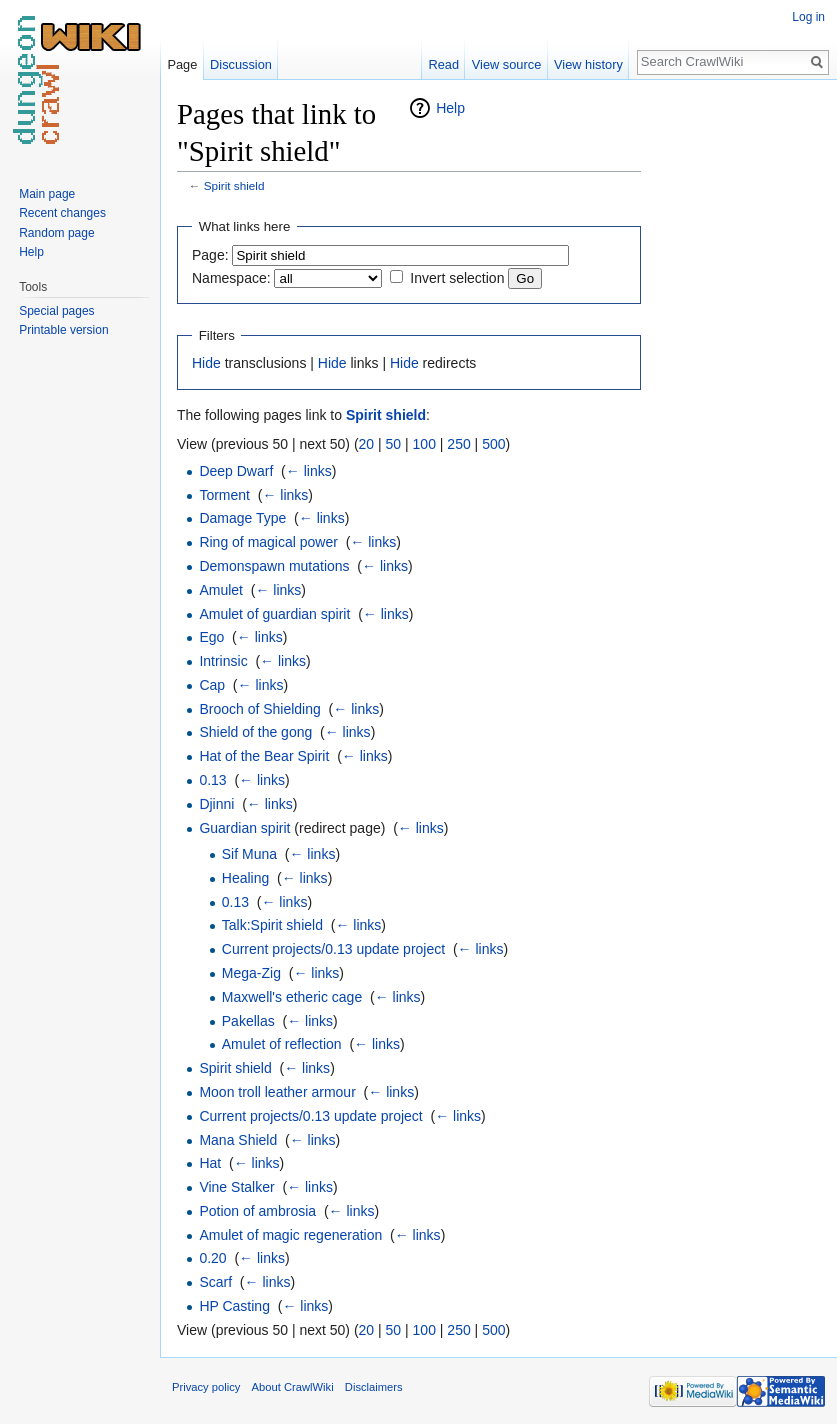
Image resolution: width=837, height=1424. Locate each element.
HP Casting (234, 1306)
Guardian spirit (244, 828)
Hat (210, 1163)
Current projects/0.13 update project (333, 949)
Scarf (215, 1282)
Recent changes (62, 213)
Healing (245, 878)
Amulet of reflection (282, 1044)
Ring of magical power (268, 542)
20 (367, 444)
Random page (56, 233)
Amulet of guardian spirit (274, 614)
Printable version (63, 330)
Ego (211, 637)
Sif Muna (249, 854)
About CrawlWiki (293, 1387)
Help (450, 108)
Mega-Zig (251, 973)
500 (493, 444)
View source (506, 64)
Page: (210, 255)
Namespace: (231, 278)
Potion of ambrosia (257, 1211)
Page (182, 64)
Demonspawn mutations (274, 566)
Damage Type (242, 518)
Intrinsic (223, 661)
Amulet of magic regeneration (290, 1235)
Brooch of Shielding (259, 709)
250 (458, 444)
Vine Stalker (236, 1187)
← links (309, 471)
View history (588, 64)
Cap (212, 685)
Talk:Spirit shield (272, 925)
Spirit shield (234, 185)
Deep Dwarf (236, 471)
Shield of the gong (255, 732)
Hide (206, 363)
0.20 (212, 1258)
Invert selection (457, 278)
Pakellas (248, 1021)
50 (394, 444)
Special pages (56, 311)
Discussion (241, 64)
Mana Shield (238, 1140)
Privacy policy (206, 1387)
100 (424, 444)
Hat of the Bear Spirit (264, 756)
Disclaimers (374, 1387)
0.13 (212, 780)
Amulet (221, 590)
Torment (224, 495)
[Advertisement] (741, 396)
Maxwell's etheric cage (292, 997)
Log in (808, 17)
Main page (47, 194)
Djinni (216, 804)
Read (443, 64)
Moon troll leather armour (277, 1092)
